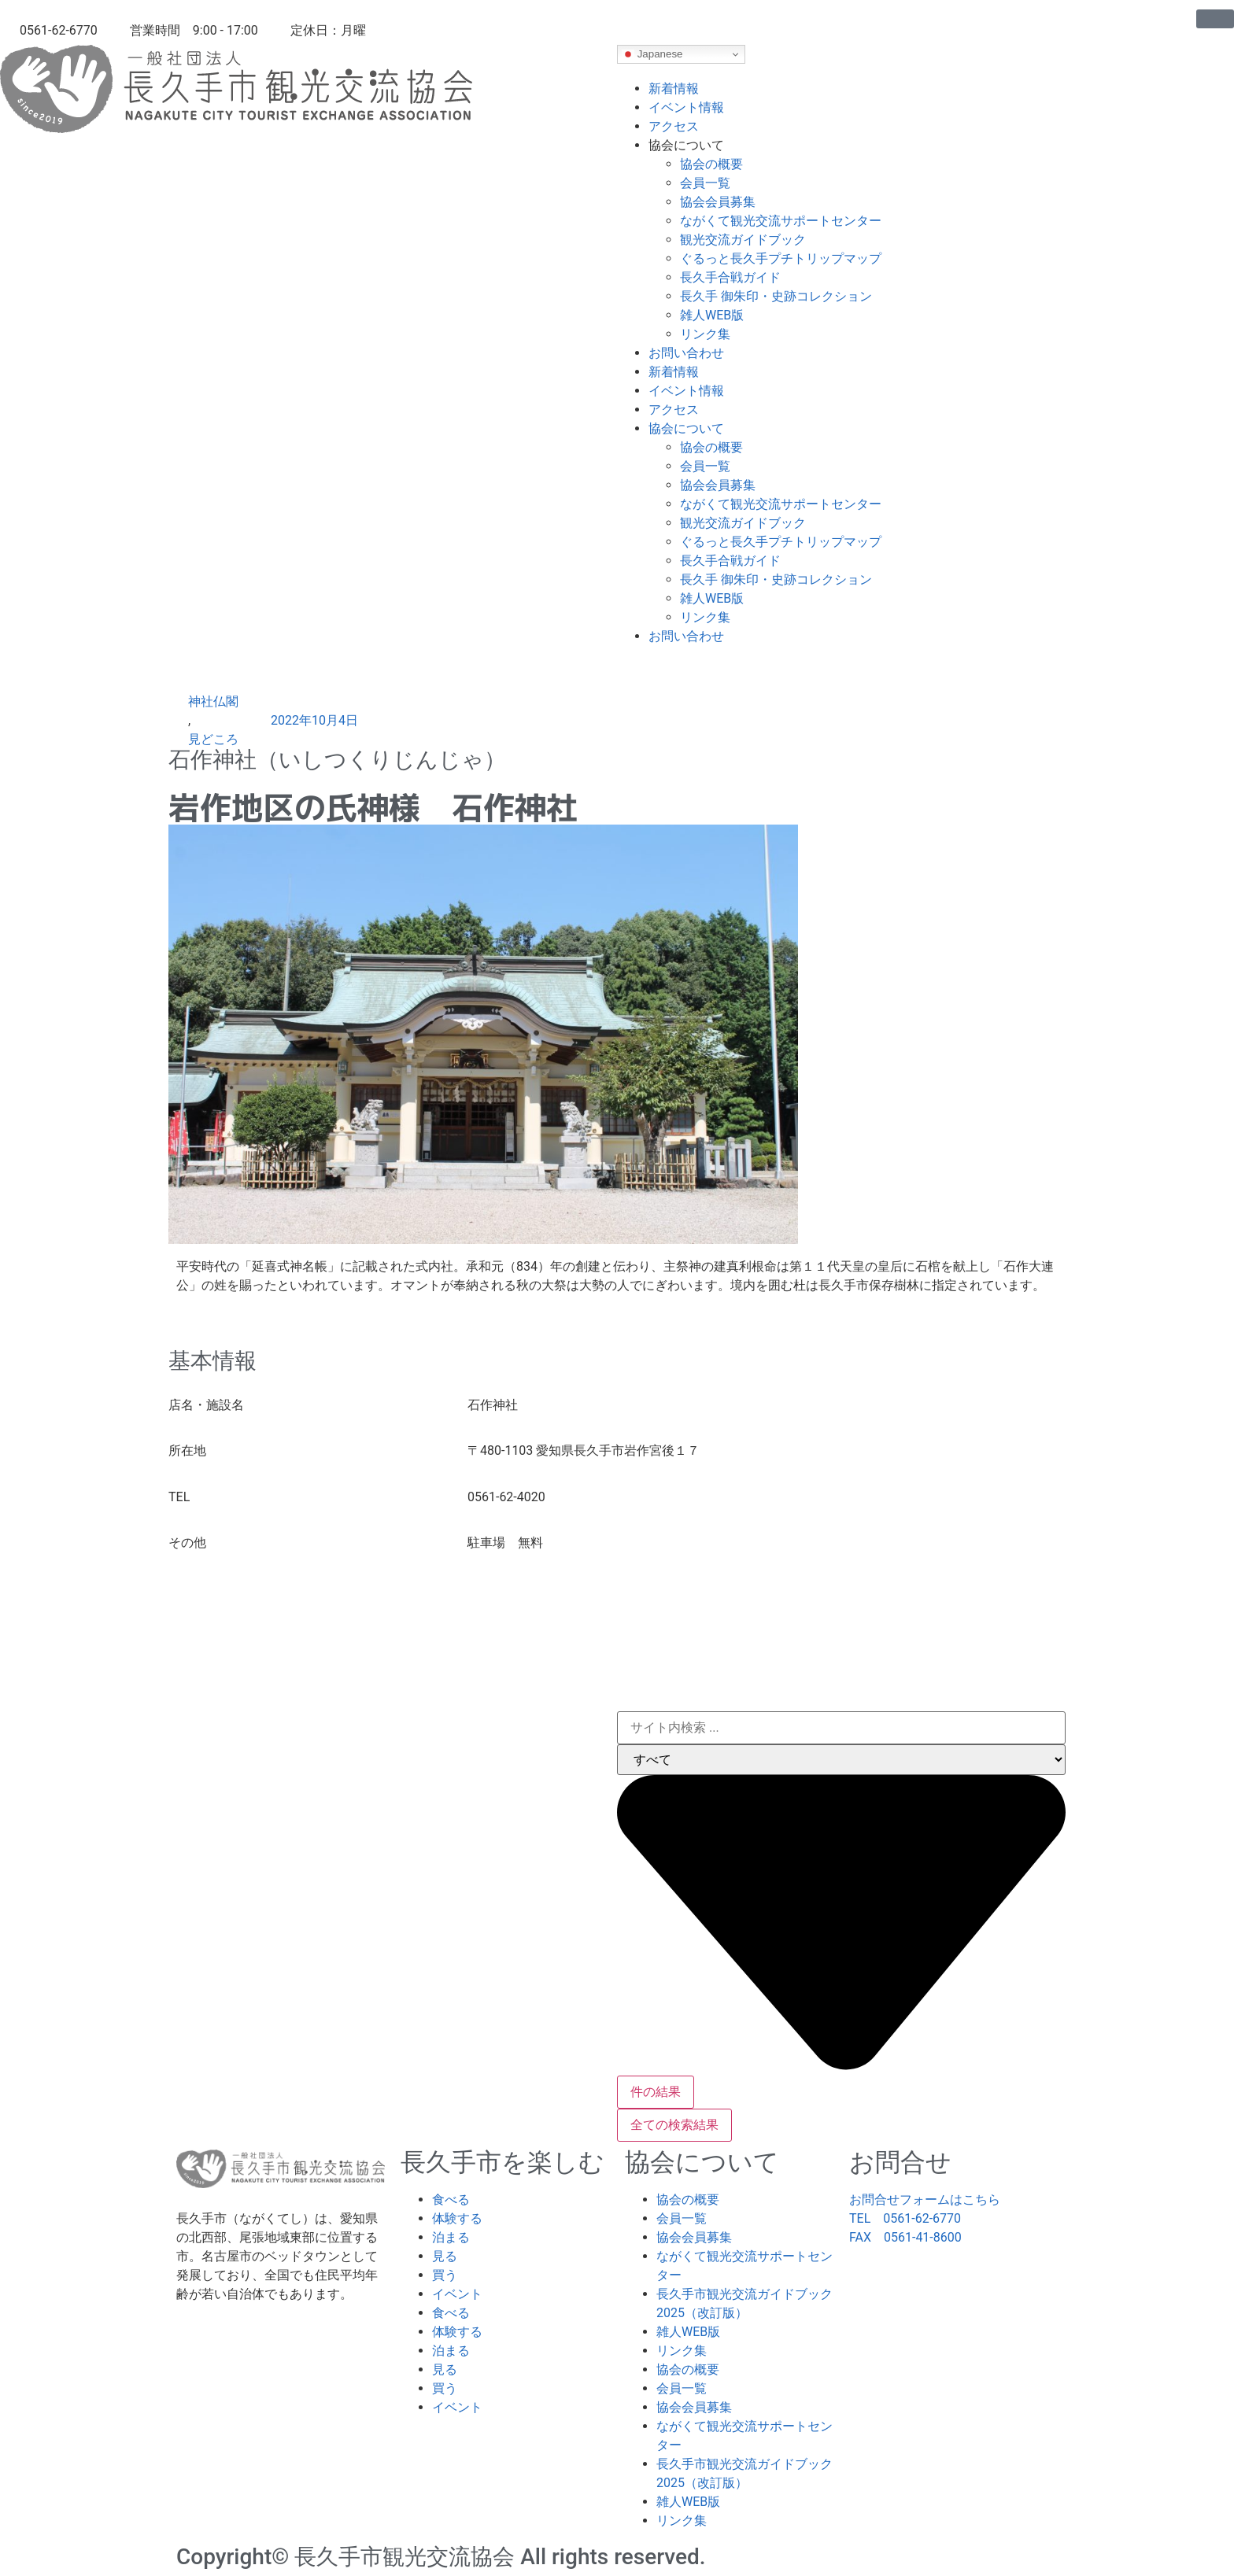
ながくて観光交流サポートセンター (780, 220)
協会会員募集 (718, 201)
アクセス (673, 126)
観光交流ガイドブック (743, 239)
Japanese (652, 54)
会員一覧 (705, 182)
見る (444, 2256)
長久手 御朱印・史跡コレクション (776, 296)
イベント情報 (686, 107)
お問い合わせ (686, 352)
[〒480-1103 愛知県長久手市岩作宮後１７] (617, 1630)
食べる (451, 2199)
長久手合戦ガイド (730, 277)
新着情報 (673, 88)
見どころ (213, 739)
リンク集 (705, 334)
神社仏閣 (213, 701)
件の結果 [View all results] (655, 2091)
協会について (686, 145)
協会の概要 (711, 164)
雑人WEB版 (712, 315)
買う (444, 2275)
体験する (457, 2218)
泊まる (451, 2237)
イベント (457, 2293)
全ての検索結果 (674, 2124)
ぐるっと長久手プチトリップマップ (780, 258)
